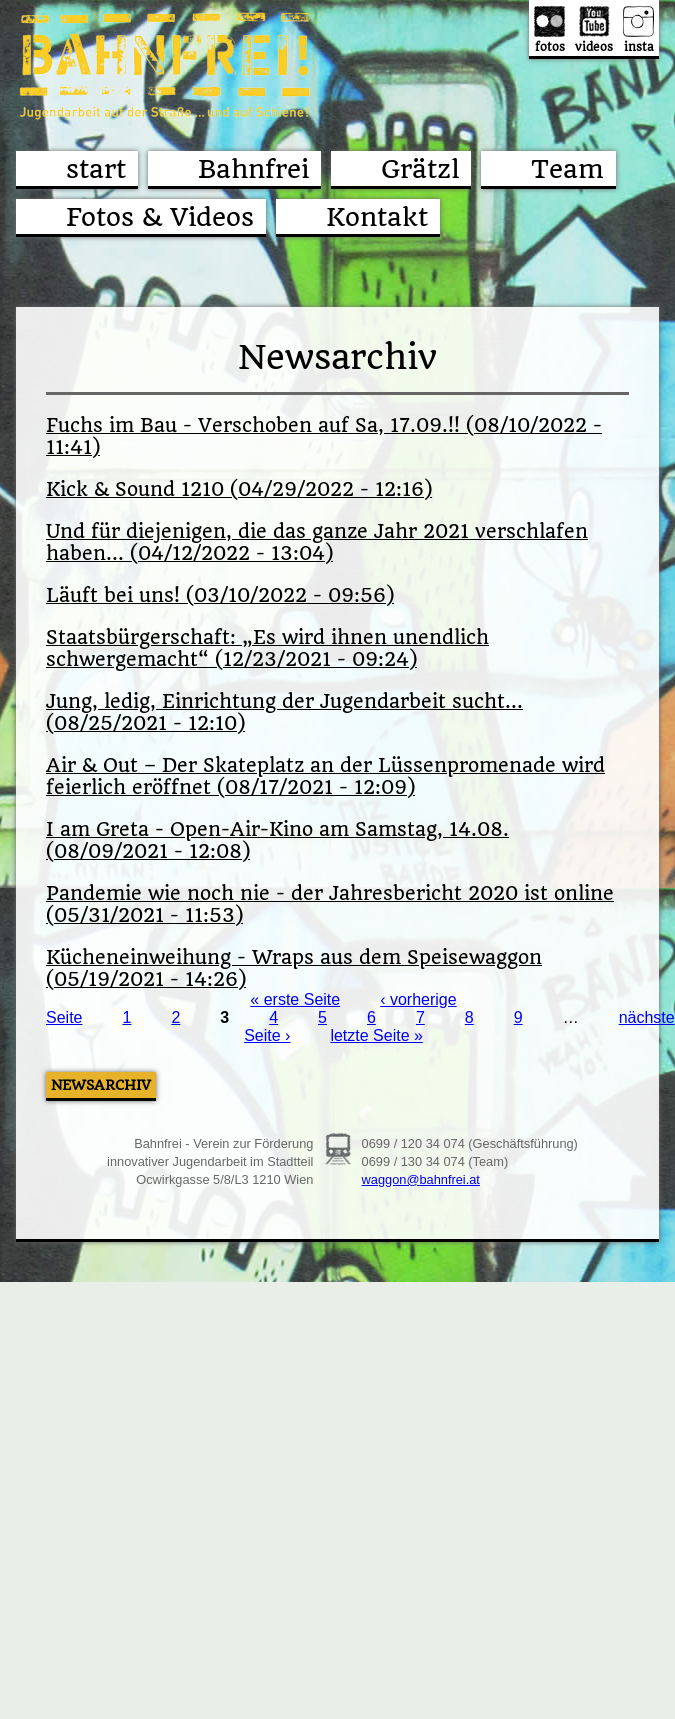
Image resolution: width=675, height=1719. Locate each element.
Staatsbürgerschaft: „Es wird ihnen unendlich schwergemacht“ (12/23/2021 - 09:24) (267, 649)
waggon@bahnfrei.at (421, 1179)
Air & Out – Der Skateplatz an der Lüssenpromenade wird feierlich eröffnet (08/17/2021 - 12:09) (325, 777)
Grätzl (420, 169)
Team (567, 169)
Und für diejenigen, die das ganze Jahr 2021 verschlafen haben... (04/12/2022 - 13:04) (317, 543)
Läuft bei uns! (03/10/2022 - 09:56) (220, 596)
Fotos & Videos (160, 217)
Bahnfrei (253, 169)
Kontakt (377, 217)
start (96, 169)
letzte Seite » (376, 1035)
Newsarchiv (101, 1085)
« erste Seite (295, 999)
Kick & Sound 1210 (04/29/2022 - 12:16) (239, 490)
